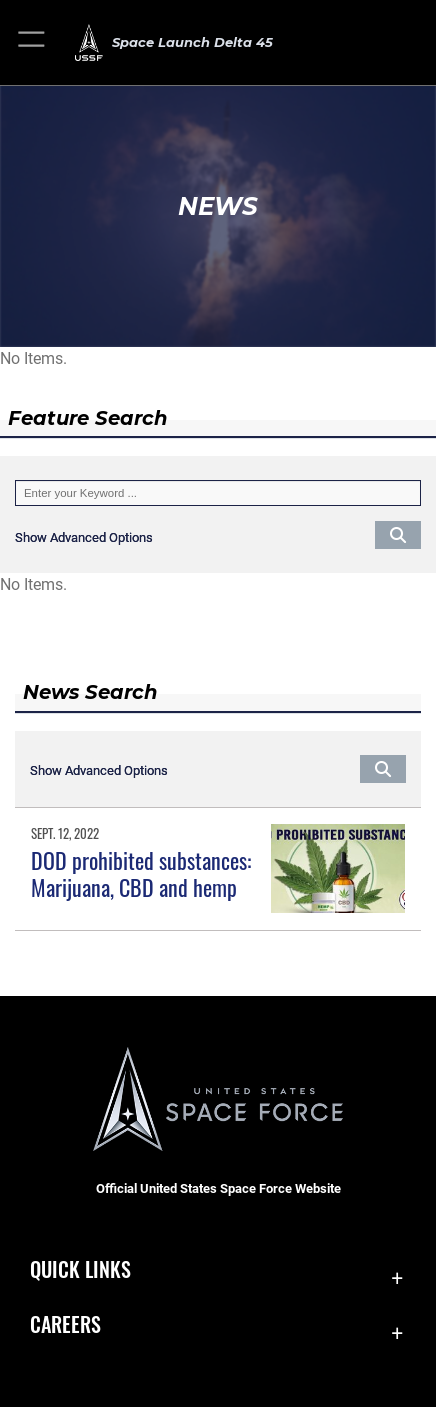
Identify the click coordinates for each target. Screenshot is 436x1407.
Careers (65, 1324)
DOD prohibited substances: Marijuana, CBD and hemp (141, 873)
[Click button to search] (398, 534)
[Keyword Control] (218, 493)
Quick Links (80, 1269)
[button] (32, 42)
